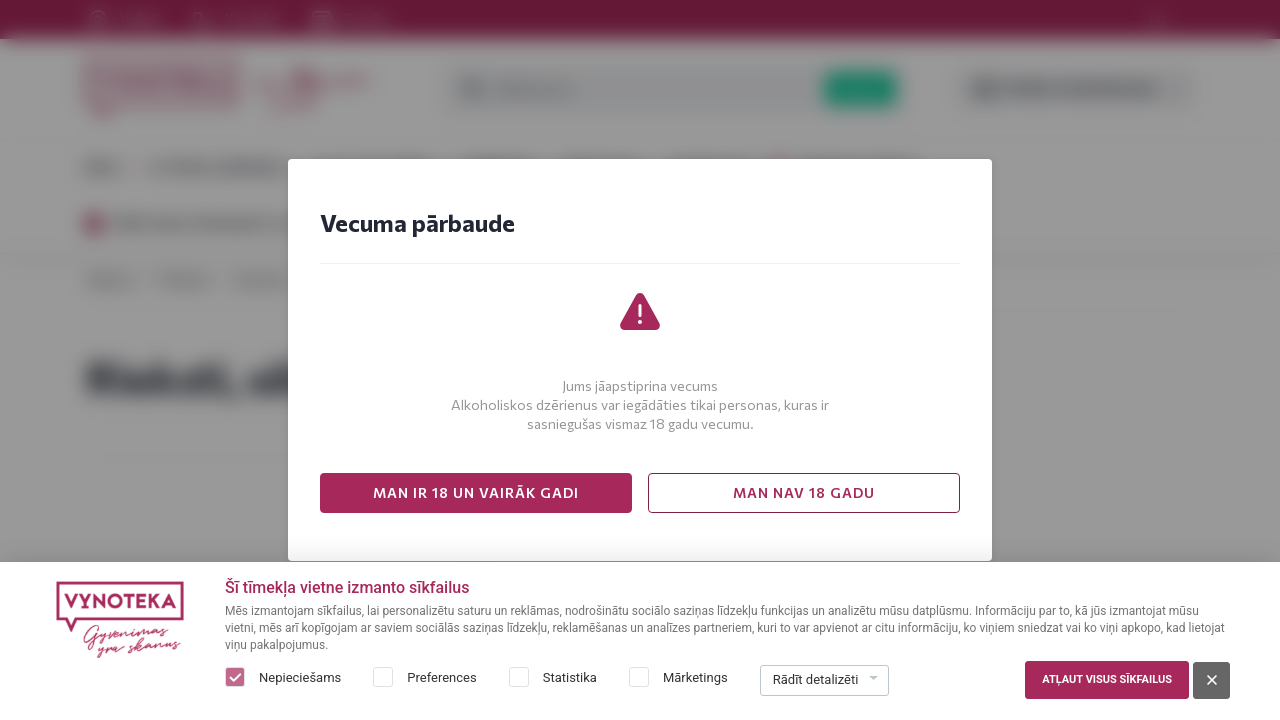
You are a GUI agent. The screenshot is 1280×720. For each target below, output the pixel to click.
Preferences (441, 677)
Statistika (570, 677)
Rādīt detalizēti (816, 679)
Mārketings (695, 677)
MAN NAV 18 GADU (804, 492)
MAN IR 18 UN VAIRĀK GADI (476, 492)
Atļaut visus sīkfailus (1107, 679)
